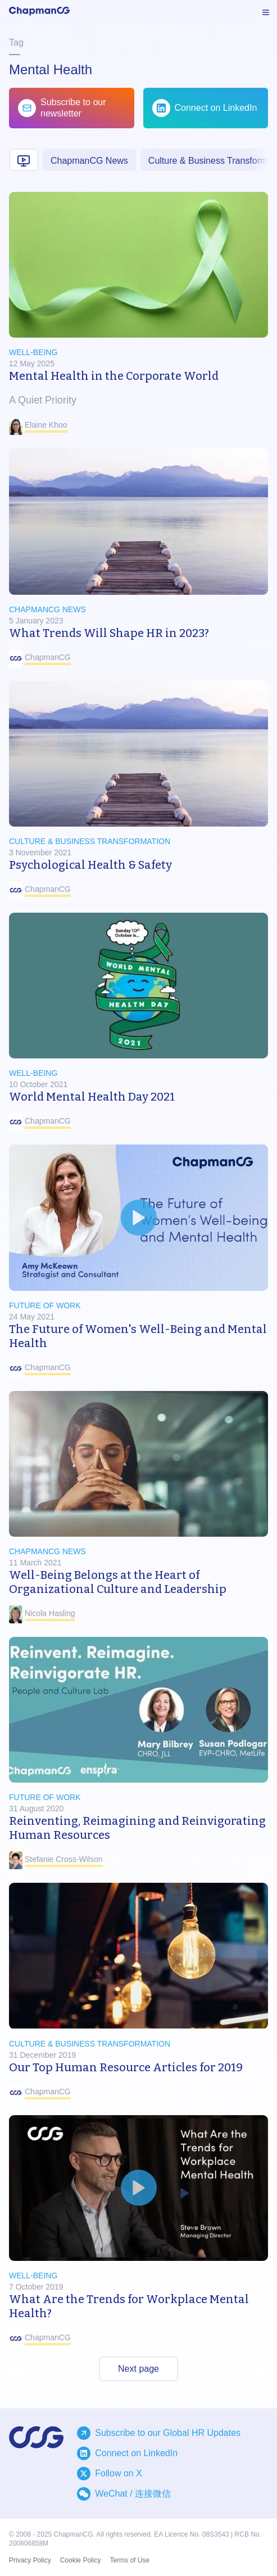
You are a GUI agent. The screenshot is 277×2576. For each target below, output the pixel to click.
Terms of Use (129, 2560)
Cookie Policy (80, 2560)
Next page (138, 2368)
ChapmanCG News (89, 160)
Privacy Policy (30, 2560)
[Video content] (23, 160)
